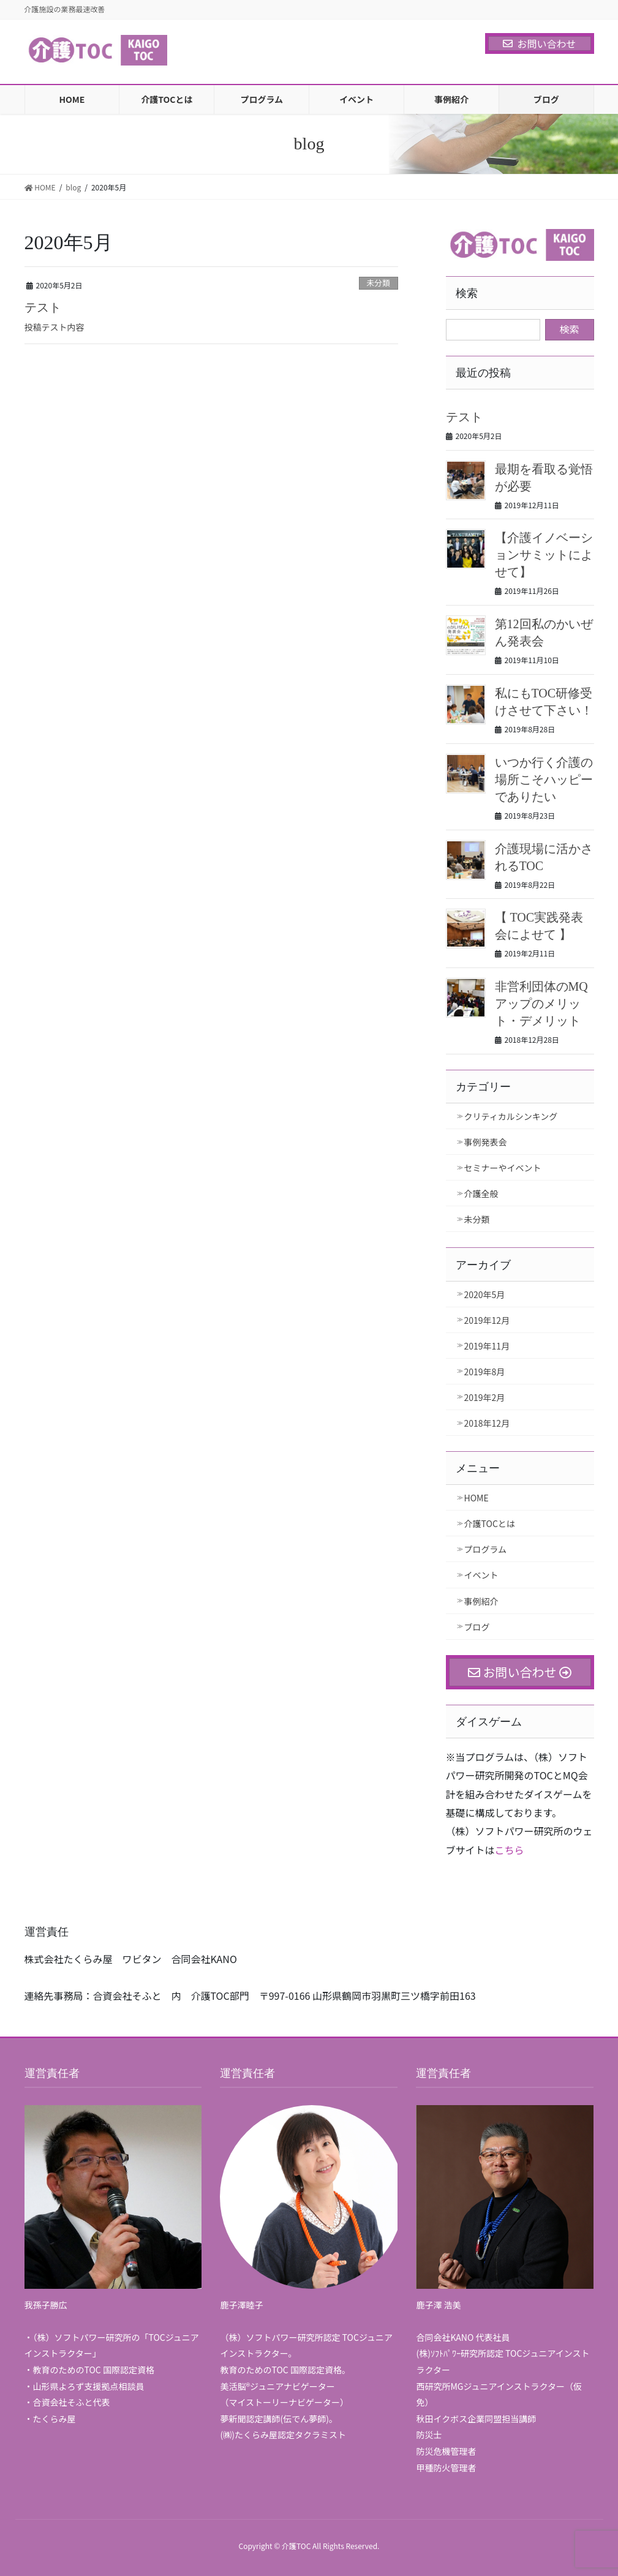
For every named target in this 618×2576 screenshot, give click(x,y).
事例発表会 (485, 1142)
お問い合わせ (539, 43)
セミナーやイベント (502, 1168)
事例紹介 (481, 1601)
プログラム (485, 1549)
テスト (42, 307)
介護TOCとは (489, 1523)
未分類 (378, 282)
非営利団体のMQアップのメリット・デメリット (541, 1003)
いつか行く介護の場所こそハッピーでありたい (544, 779)
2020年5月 (484, 1294)
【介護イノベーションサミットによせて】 (544, 555)
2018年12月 (487, 1423)
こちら (509, 1849)
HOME (476, 1498)
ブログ (477, 1627)
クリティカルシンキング (511, 1116)
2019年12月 (487, 1320)
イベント (481, 1575)
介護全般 (481, 1193)
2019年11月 (487, 1346)
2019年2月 (484, 1397)
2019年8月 (484, 1371)
